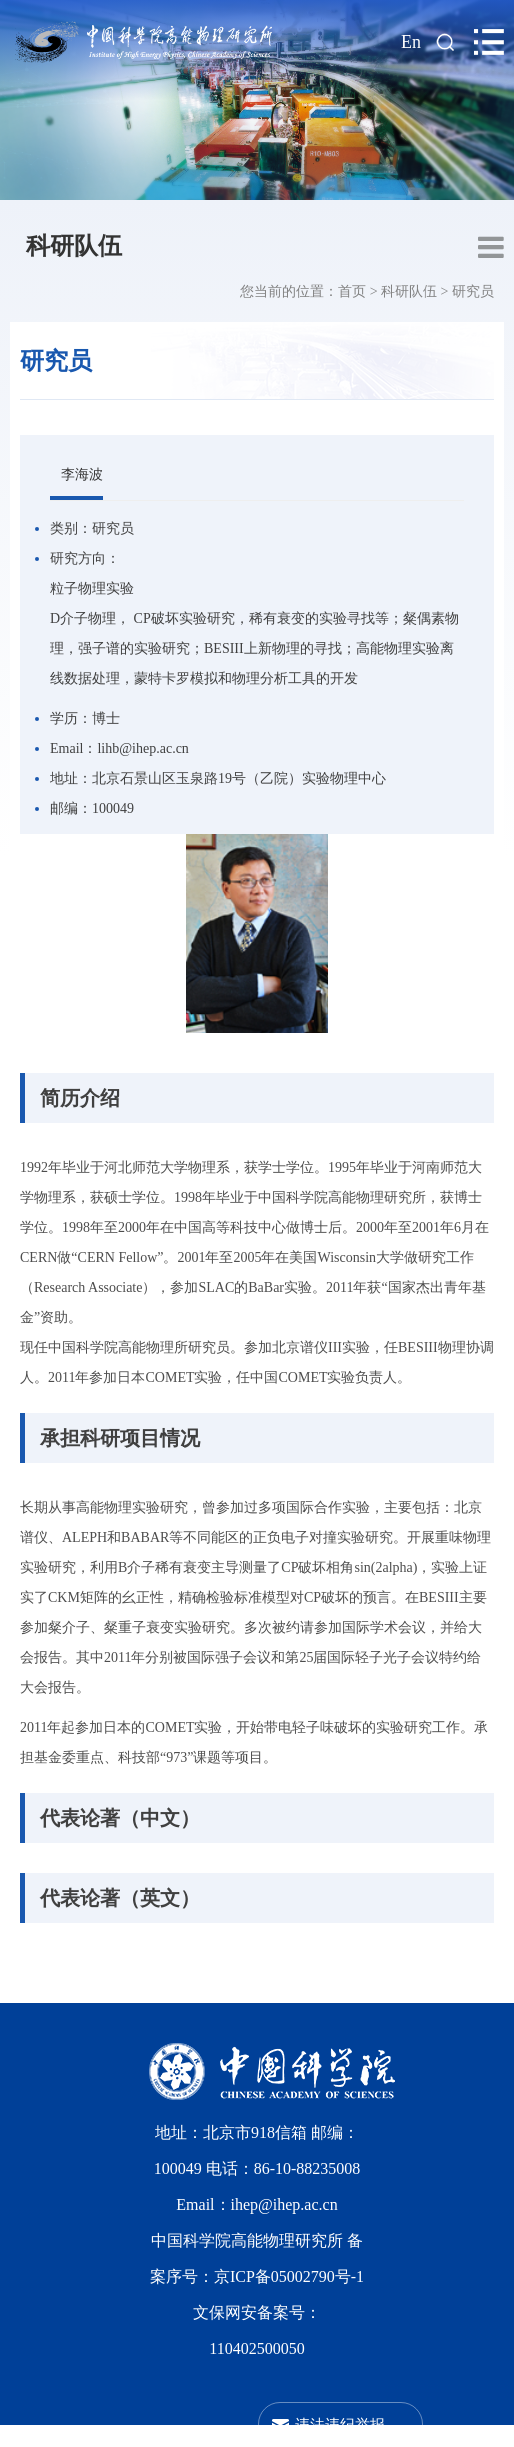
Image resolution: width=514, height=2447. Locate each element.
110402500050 (256, 2348)
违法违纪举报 (340, 2424)
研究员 (473, 291)
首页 (352, 291)
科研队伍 (74, 246)
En (411, 42)
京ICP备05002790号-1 (289, 2276)
